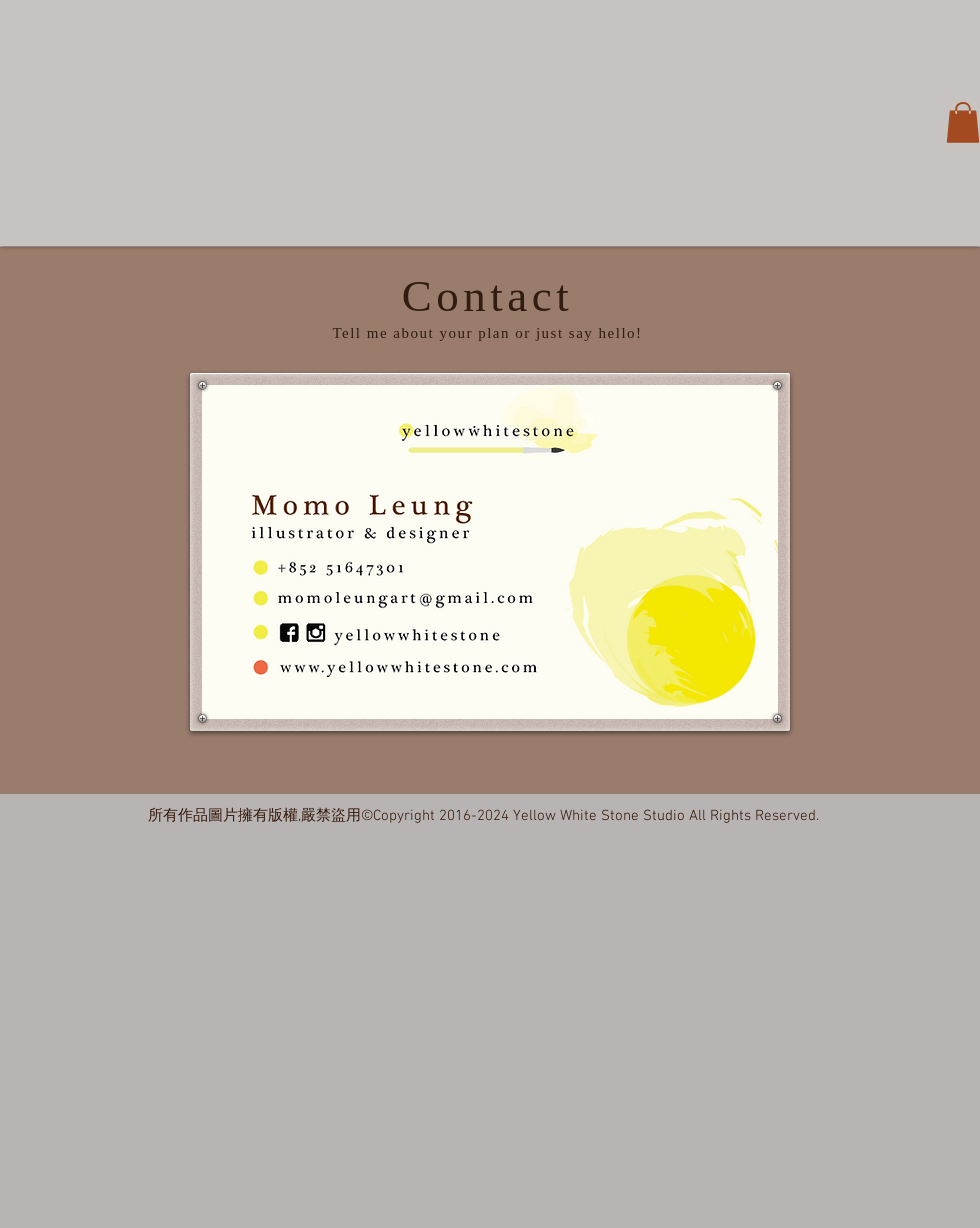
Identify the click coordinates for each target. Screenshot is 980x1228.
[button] (963, 122)
